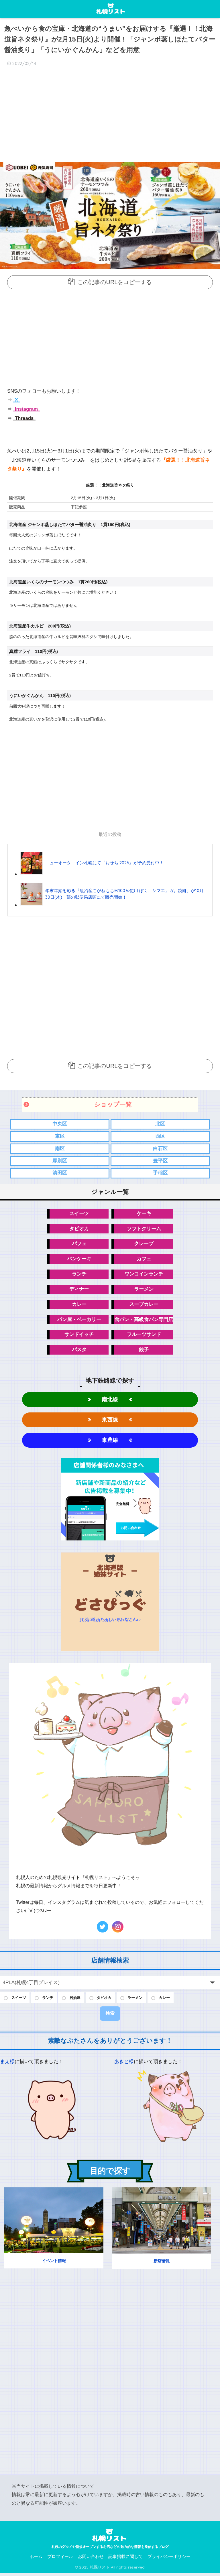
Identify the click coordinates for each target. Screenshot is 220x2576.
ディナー (79, 1290)
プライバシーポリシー (169, 2559)
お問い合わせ (91, 2559)
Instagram (25, 409)
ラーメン (144, 1290)
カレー (79, 1305)
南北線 (110, 1401)
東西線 (110, 1421)
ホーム (36, 2559)
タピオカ (79, 1229)
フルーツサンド (144, 1336)
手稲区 (160, 1173)
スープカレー (143, 1305)
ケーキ (144, 1214)
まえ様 (7, 2064)
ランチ (79, 1275)
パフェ (79, 1244)
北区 (160, 1123)
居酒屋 (80, 2000)
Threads (23, 418)
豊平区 (160, 1160)
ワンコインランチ (143, 1275)
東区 (60, 1136)
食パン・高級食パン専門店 (144, 1320)
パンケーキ (79, 1259)
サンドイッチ (79, 1336)
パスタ (79, 1351)
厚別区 (59, 1160)
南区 (60, 1148)
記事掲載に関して (125, 2559)
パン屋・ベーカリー (79, 1320)
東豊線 (110, 1442)
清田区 (59, 1173)
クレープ (144, 1244)
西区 (160, 1136)
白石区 (160, 1148)
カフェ (144, 1259)
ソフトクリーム (144, 1229)
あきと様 (124, 2064)
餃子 (144, 1351)
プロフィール (60, 2559)
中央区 (59, 1123)
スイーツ (79, 1214)
